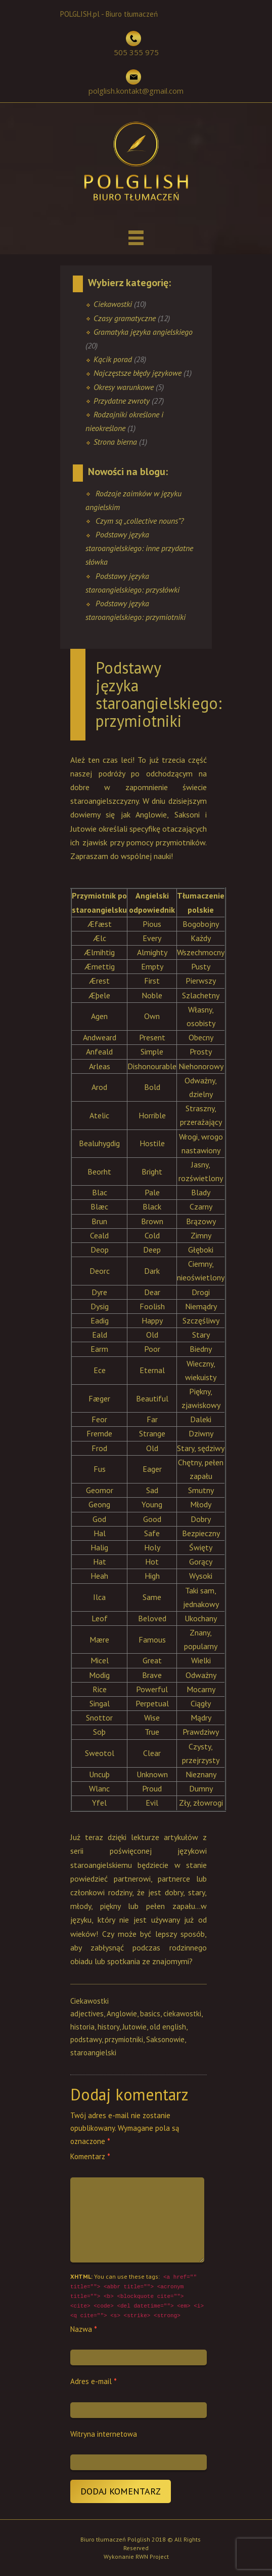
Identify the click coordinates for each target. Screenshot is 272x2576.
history (108, 2027)
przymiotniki (124, 2039)
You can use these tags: (137, 2296)
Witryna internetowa (103, 2434)
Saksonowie (165, 2039)
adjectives (87, 2013)
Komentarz (90, 2156)
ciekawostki (182, 2013)
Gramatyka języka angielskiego (143, 332)
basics (150, 2013)
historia (82, 2027)
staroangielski (93, 2052)
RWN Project (152, 2556)
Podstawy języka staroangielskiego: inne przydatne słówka (139, 548)
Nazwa (83, 2329)
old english (168, 2027)
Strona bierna (115, 442)
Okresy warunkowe (124, 387)
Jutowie (134, 2027)
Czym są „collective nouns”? (140, 521)
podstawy (86, 2039)
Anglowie (122, 2013)
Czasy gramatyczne (125, 318)
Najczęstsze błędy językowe (138, 373)
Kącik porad (113, 359)
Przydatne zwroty (122, 401)
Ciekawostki (113, 304)
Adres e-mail (93, 2381)
